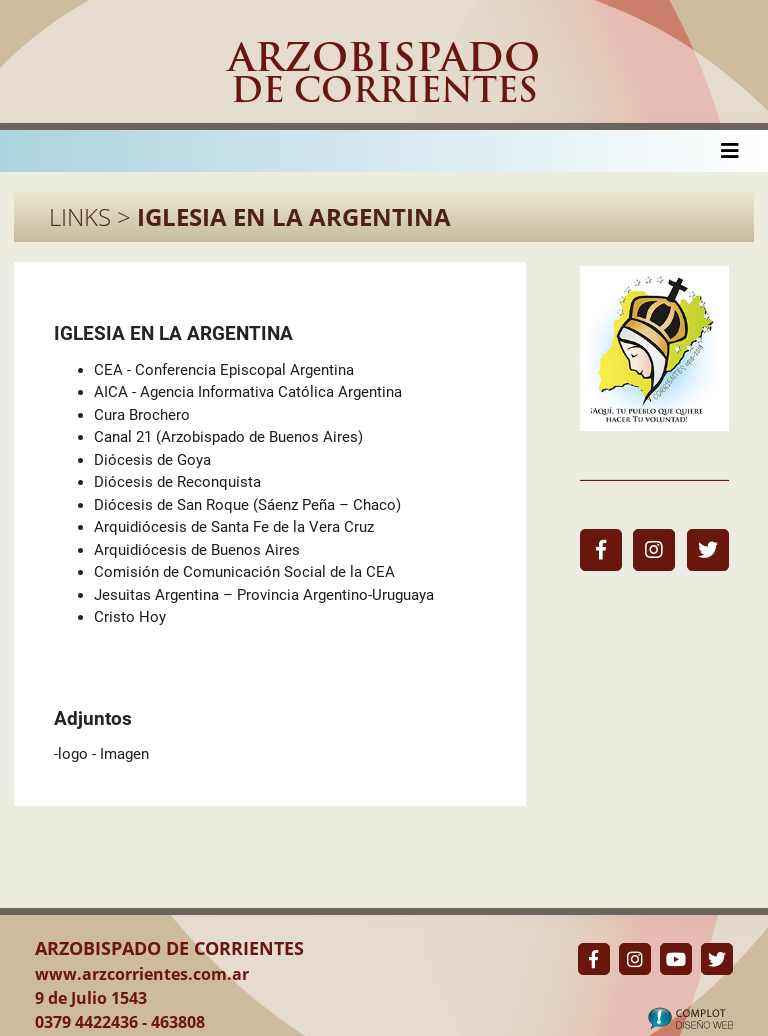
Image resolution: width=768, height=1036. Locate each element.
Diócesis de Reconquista (177, 482)
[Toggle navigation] (730, 151)
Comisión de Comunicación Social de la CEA (244, 572)
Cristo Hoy (130, 617)
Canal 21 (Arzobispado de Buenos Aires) (228, 437)
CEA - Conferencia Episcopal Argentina (224, 370)
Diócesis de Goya (152, 460)
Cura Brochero (142, 415)
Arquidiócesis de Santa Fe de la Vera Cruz (234, 527)
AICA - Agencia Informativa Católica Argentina (248, 392)
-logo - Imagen (101, 754)
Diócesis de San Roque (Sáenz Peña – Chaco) (247, 505)
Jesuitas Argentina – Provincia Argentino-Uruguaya (264, 595)
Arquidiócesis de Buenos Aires (197, 550)
